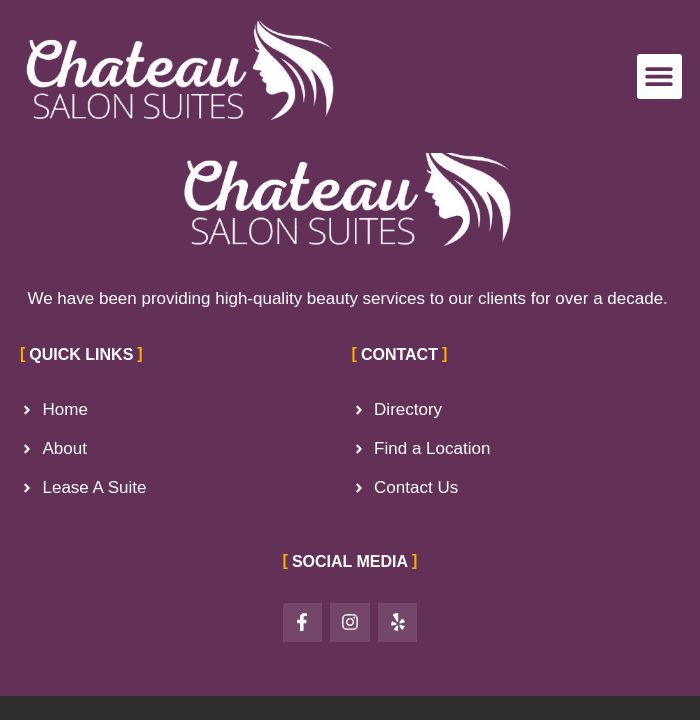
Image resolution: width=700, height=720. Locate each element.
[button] (659, 76)
